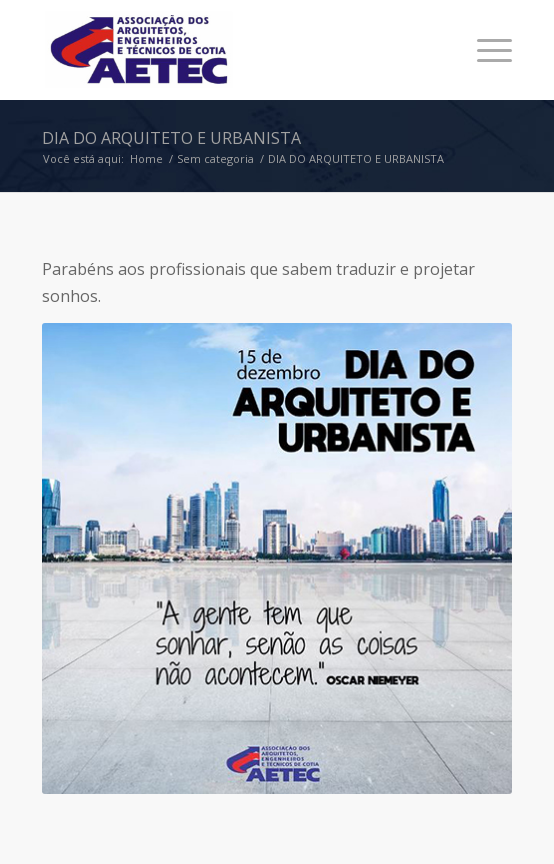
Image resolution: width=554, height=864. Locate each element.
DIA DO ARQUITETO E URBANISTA (171, 138)
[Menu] (484, 50)
